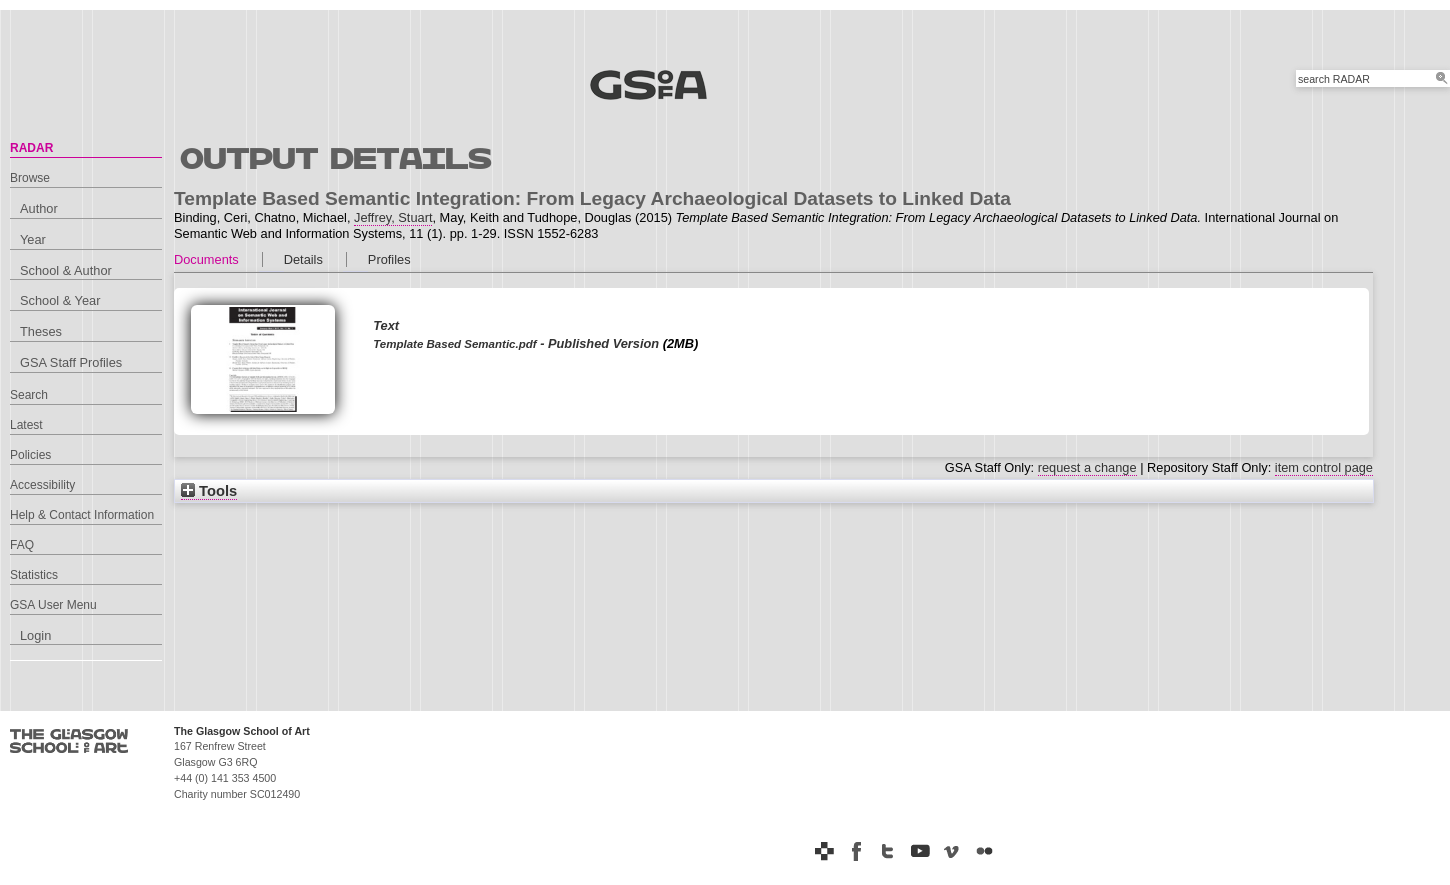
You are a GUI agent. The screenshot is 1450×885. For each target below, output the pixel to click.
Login (35, 635)
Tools (209, 491)
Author (39, 208)
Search (29, 395)
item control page (1324, 467)
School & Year (60, 300)
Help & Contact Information (82, 515)
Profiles (389, 259)
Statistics (34, 575)
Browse (30, 178)
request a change (1087, 467)
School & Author (66, 270)
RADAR (31, 148)
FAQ (22, 545)
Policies (30, 455)
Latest (26, 425)
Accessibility (42, 485)
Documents (206, 259)
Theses (41, 331)
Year (33, 239)
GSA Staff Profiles (71, 362)
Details (303, 259)
